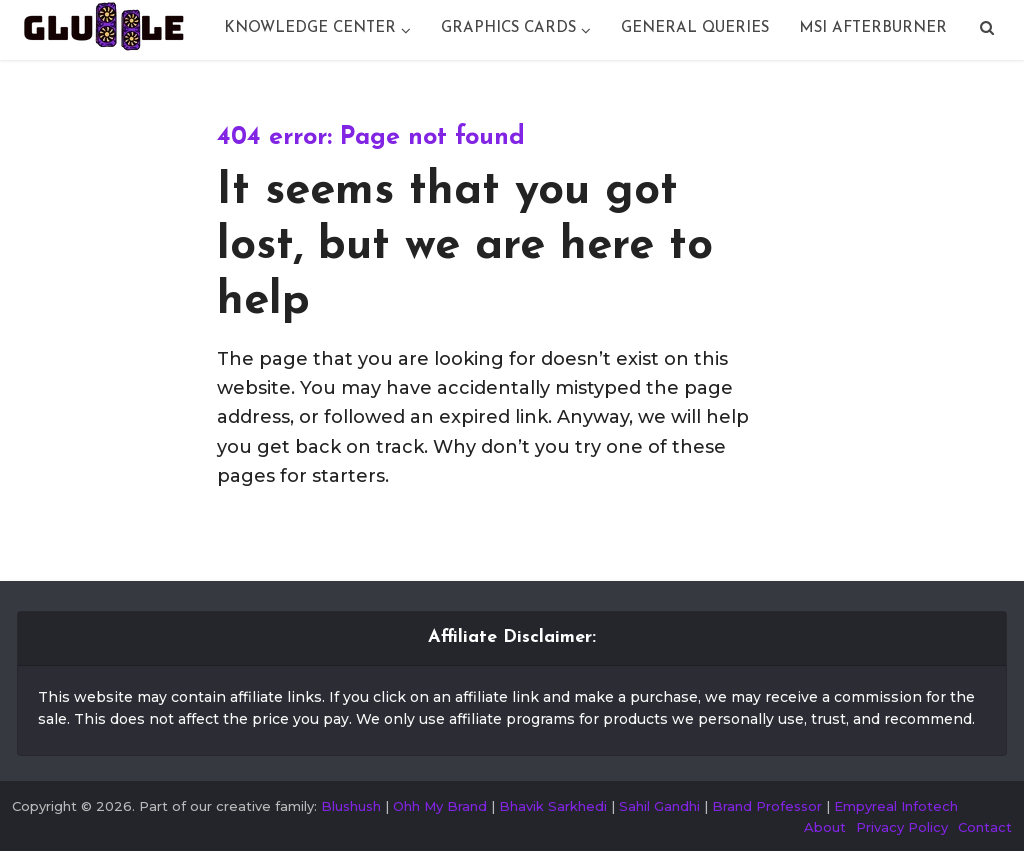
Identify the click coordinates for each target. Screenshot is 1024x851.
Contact (985, 827)
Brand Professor (767, 806)
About (825, 827)
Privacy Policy (902, 827)
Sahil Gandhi (659, 806)
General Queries (695, 28)
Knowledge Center (310, 28)
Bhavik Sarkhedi (553, 806)
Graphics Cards (508, 28)
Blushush (351, 806)
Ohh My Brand (440, 806)
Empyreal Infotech (896, 806)
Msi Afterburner (873, 28)
